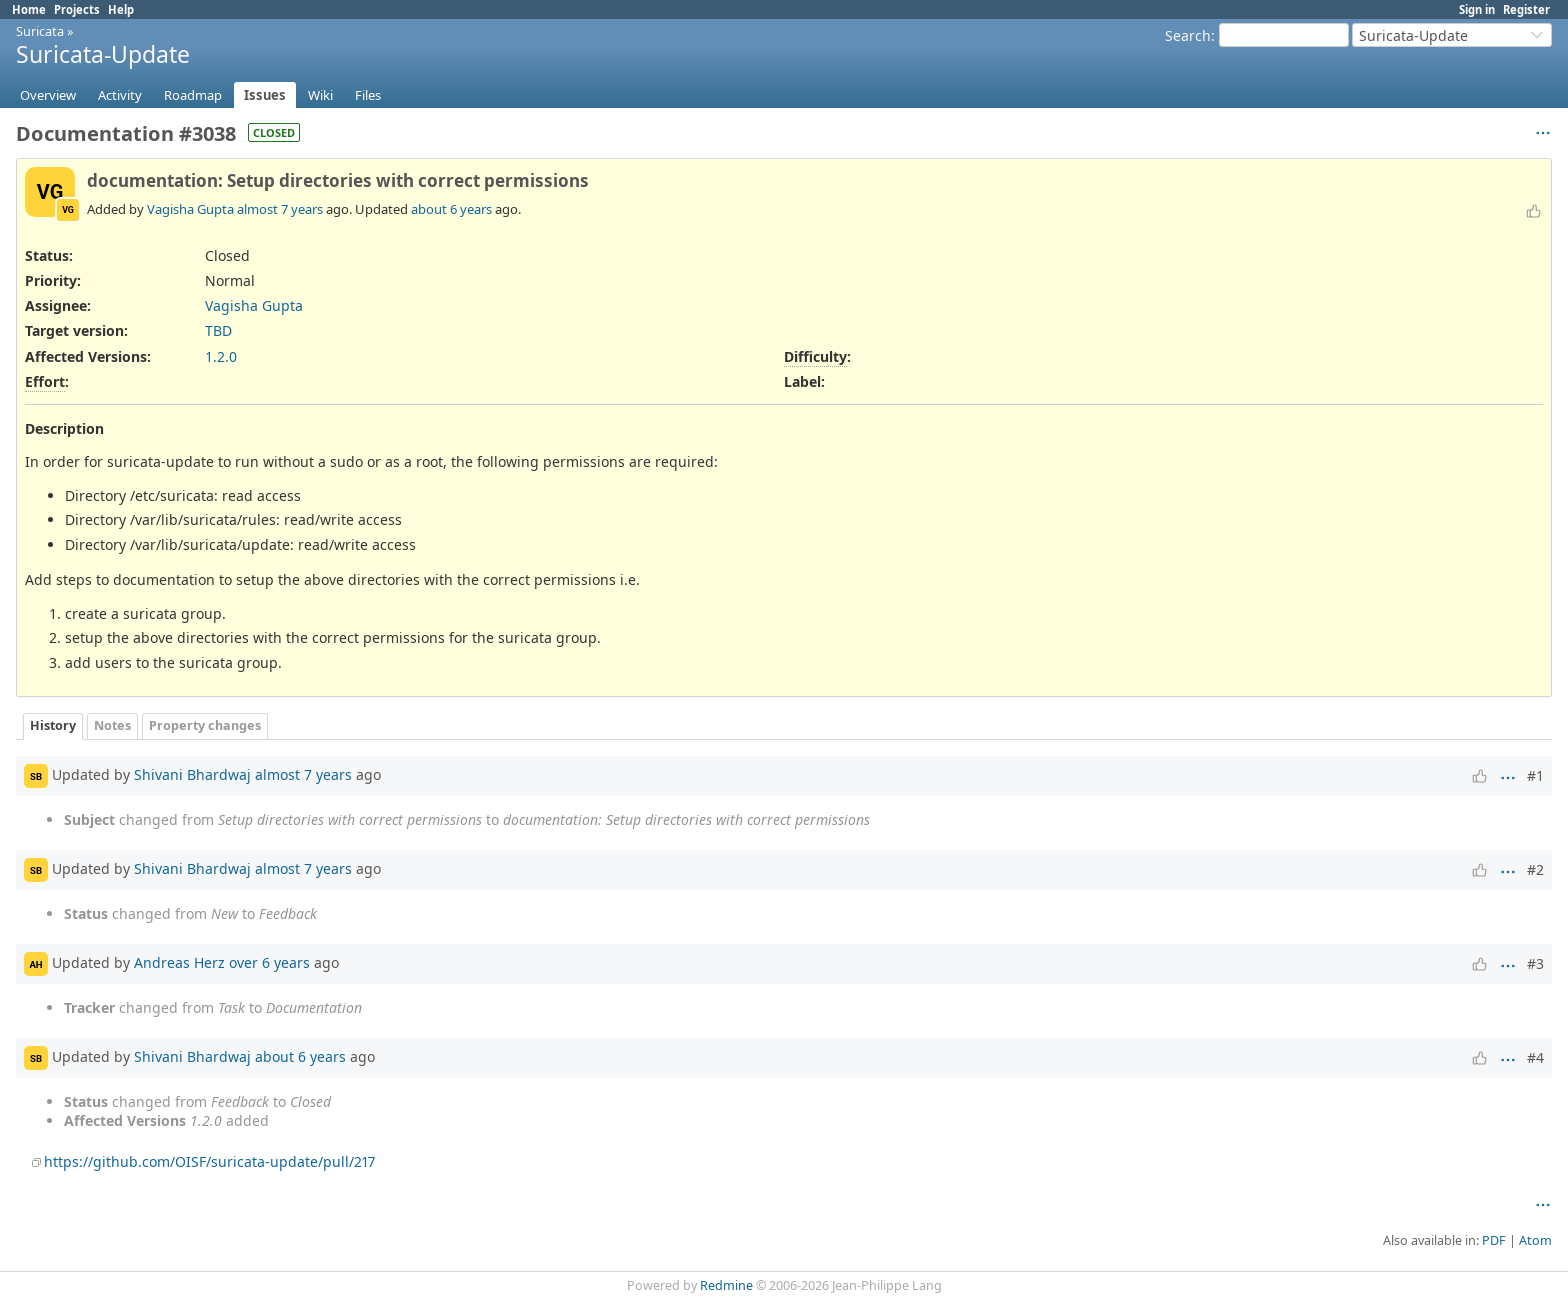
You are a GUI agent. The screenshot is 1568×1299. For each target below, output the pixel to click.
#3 (1535, 963)
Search (1188, 35)
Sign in (1477, 9)
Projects (77, 9)
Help (121, 9)
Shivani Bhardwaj (192, 774)
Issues (265, 95)
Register (1526, 9)
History (53, 725)
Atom (1535, 1240)
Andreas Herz (179, 962)
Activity (120, 95)
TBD (218, 330)
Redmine (726, 1285)
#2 (1535, 869)
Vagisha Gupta (190, 209)
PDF (1494, 1240)
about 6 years (451, 209)
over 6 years (269, 962)
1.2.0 (221, 356)
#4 (1535, 1057)
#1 (1535, 775)
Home (29, 9)
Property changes (205, 725)
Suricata (40, 31)
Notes (112, 725)
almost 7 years (280, 209)
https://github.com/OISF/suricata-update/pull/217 (209, 1161)
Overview (48, 95)
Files (368, 95)
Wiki (320, 95)
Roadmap (193, 95)
